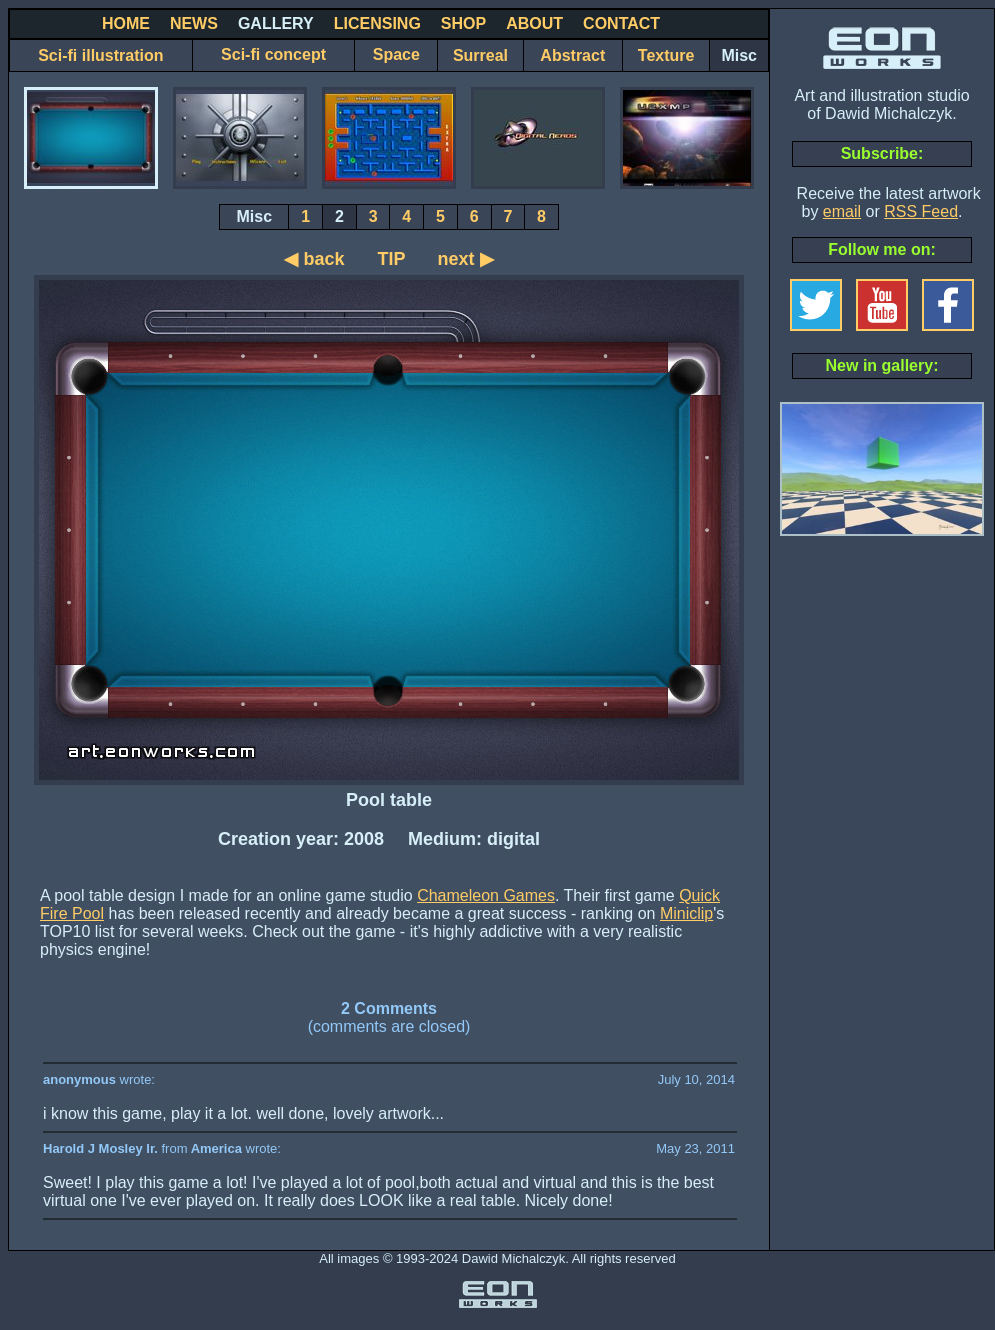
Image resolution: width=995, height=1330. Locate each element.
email (842, 211)
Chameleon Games (486, 895)
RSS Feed (921, 211)
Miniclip (686, 913)
